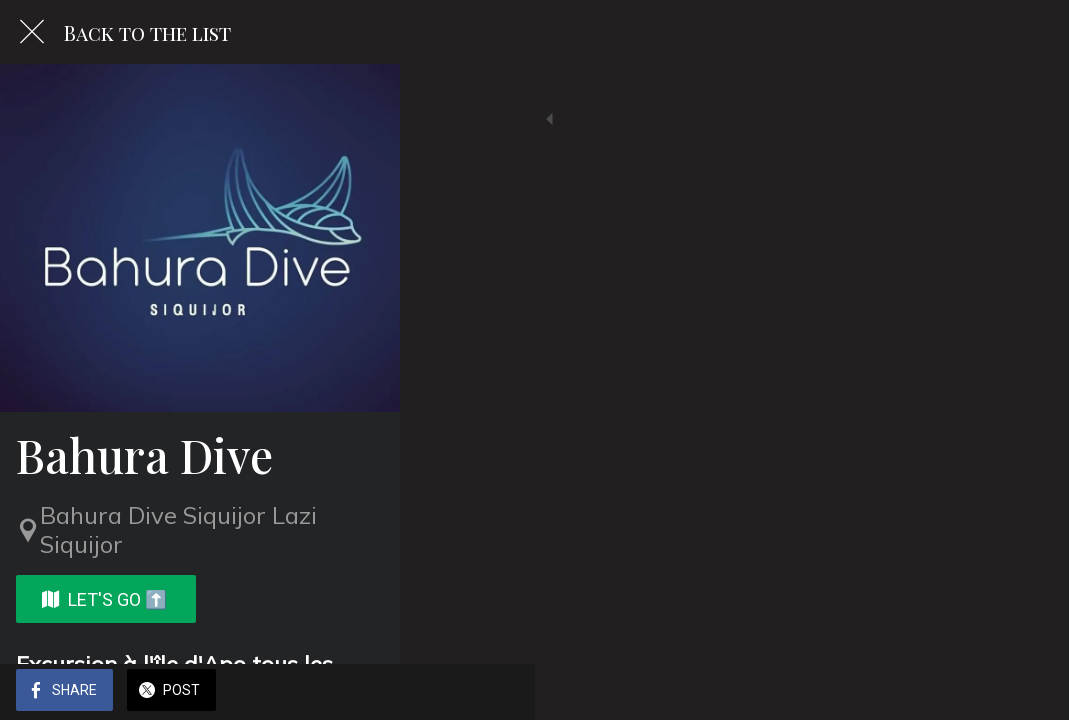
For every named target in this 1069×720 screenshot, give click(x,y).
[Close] (32, 32)
